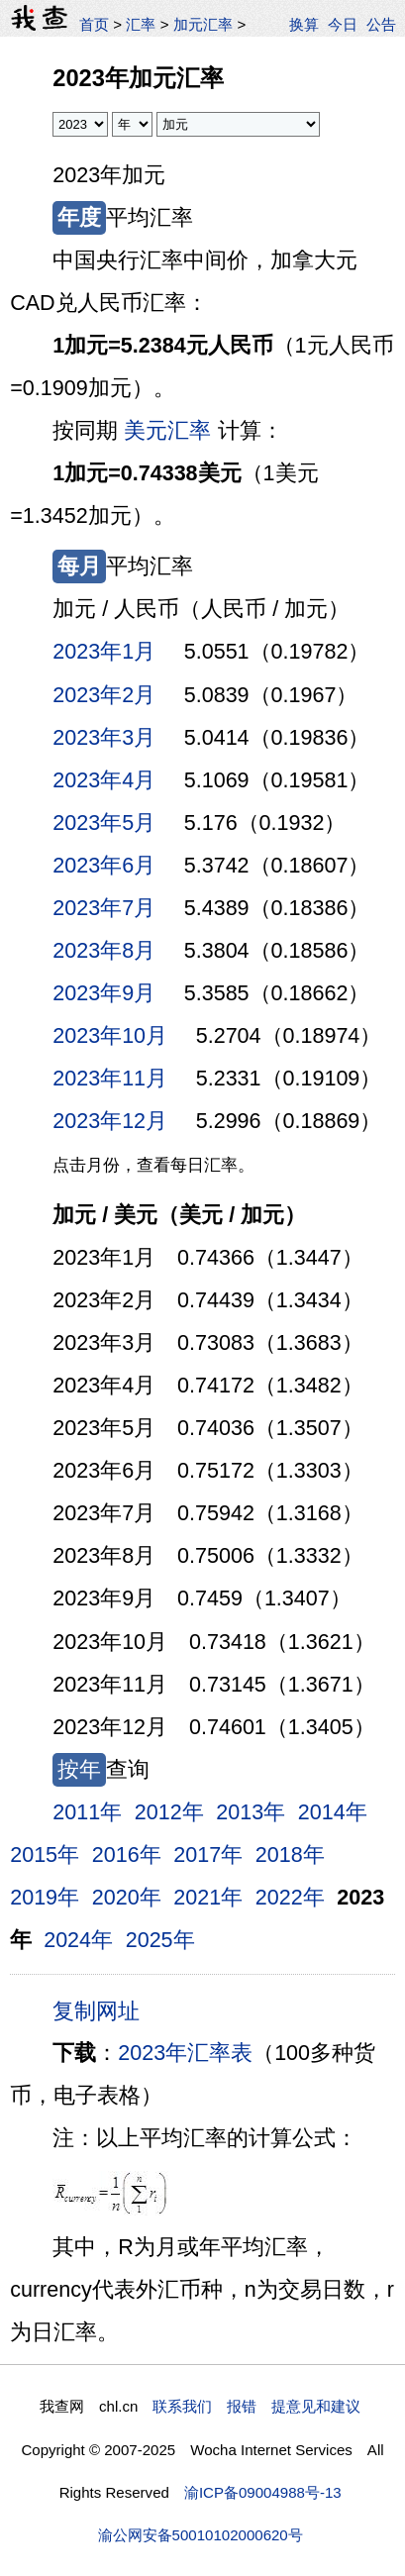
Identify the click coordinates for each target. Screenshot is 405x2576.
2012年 (169, 1812)
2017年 (208, 1855)
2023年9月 (103, 993)
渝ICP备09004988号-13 (263, 2492)
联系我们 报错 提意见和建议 (256, 2406)
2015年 (44, 1855)
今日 (342, 24)
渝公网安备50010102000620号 (200, 2534)
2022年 (290, 1897)
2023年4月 (103, 780)
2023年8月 (103, 951)
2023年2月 (103, 695)
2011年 (87, 1812)
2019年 (44, 1897)
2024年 (78, 1940)
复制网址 (101, 2009)
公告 (381, 24)
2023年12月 (109, 1121)
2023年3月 (103, 738)
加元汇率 (203, 24)
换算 (304, 24)
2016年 (126, 1855)
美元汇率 (167, 431)
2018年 (290, 1855)
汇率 (140, 24)
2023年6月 (103, 865)
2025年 (160, 1940)
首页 (94, 24)
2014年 (332, 1812)
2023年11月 (109, 1078)
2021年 (208, 1897)
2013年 (250, 1812)
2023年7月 (103, 908)
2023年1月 (103, 652)
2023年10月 (109, 1036)
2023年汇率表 (185, 2053)
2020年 (126, 1897)
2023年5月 (103, 823)
